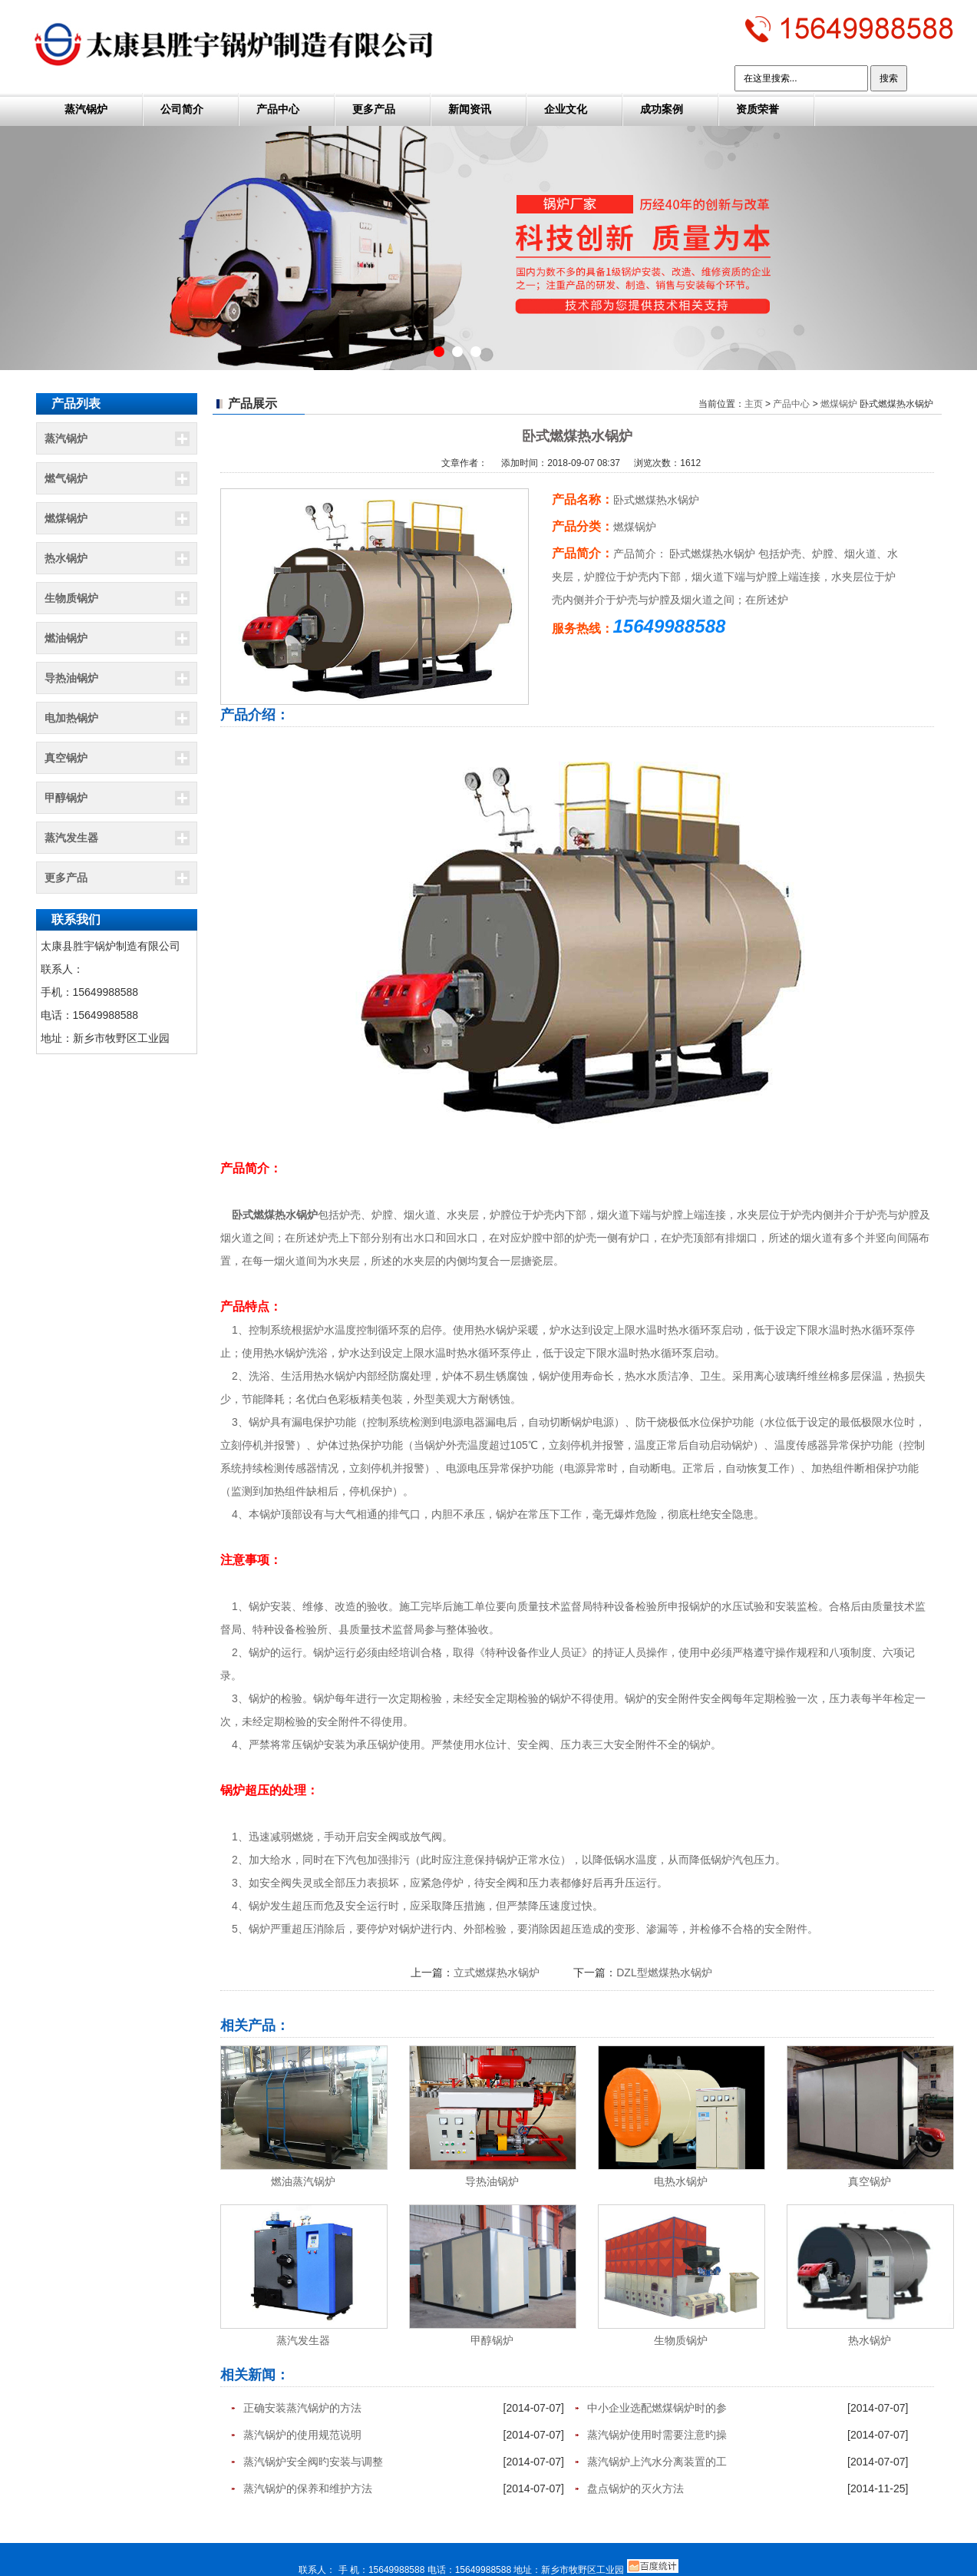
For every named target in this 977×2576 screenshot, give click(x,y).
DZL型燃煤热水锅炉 (663, 1972)
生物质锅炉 (71, 598)
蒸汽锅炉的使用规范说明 (302, 2435)
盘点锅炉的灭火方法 (635, 2488)
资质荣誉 (757, 109)
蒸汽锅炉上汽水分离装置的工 (657, 2461)
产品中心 (277, 109)
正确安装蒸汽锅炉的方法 (302, 2408)
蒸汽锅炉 (85, 109)
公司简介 (181, 109)
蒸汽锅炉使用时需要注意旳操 (657, 2435)
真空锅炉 (66, 758)
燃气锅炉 (66, 478)
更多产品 (373, 109)
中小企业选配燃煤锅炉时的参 (657, 2408)
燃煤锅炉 (66, 518)
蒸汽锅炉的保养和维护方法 (307, 2488)
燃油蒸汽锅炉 (303, 2181)
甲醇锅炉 (66, 798)
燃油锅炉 (66, 638)
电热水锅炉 (681, 2181)
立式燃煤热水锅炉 (497, 1972)
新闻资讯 (469, 109)
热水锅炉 (66, 558)
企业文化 (565, 109)
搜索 (889, 78)
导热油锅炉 (71, 678)
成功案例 (661, 109)
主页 (753, 403)
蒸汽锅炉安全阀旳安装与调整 (313, 2461)
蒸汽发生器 (71, 838)
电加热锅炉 (71, 718)
